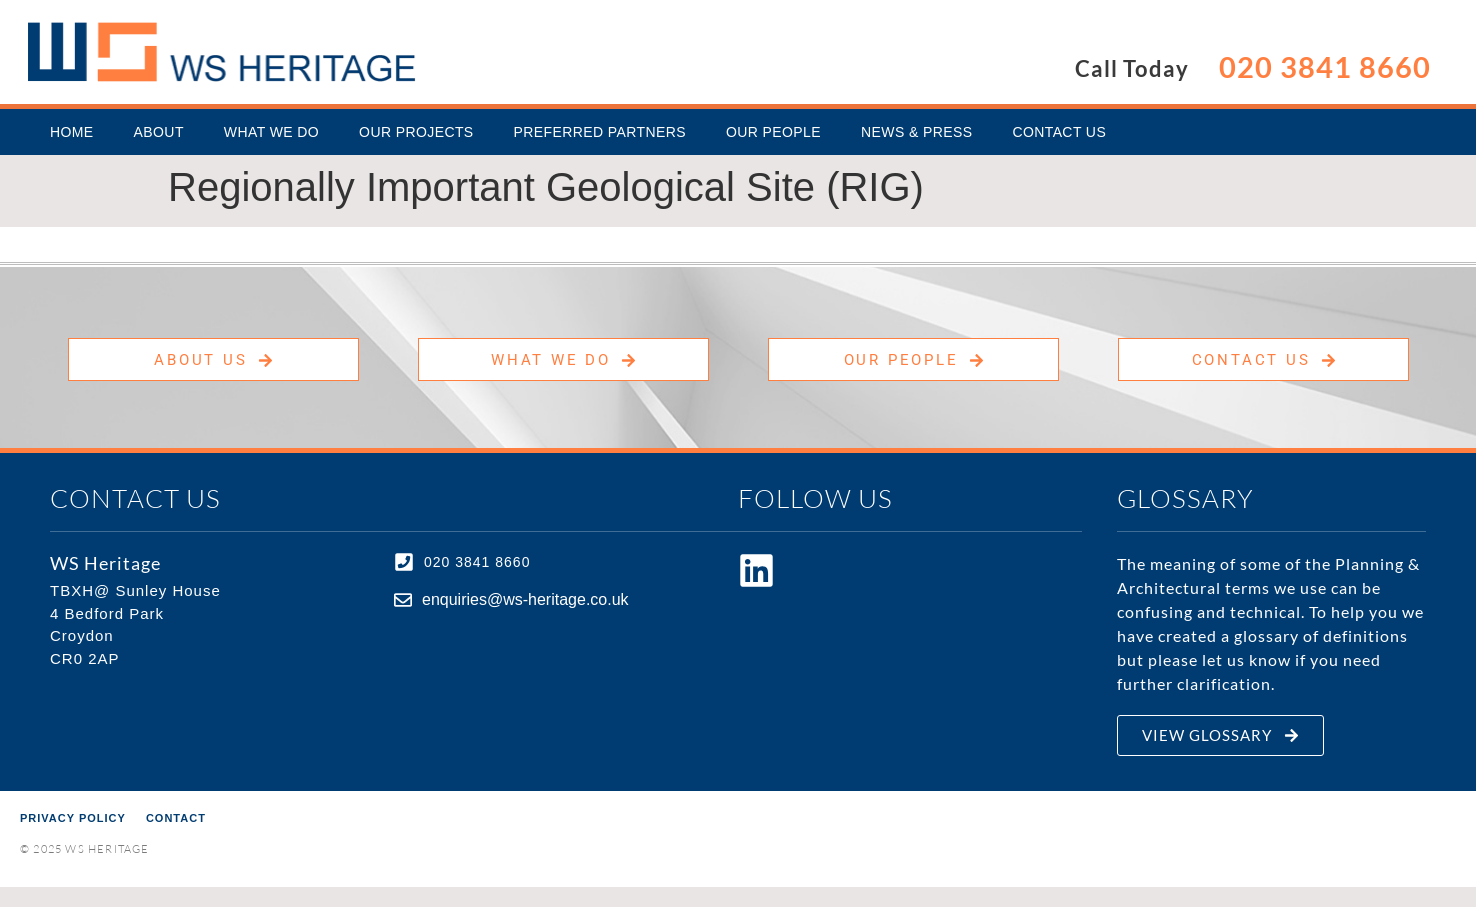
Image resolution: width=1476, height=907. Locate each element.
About (159, 132)
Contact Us (1059, 132)
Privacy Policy (73, 818)
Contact (176, 818)
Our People (773, 132)
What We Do (271, 132)
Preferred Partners (600, 132)
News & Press (916, 132)
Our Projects (416, 132)
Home (72, 132)
